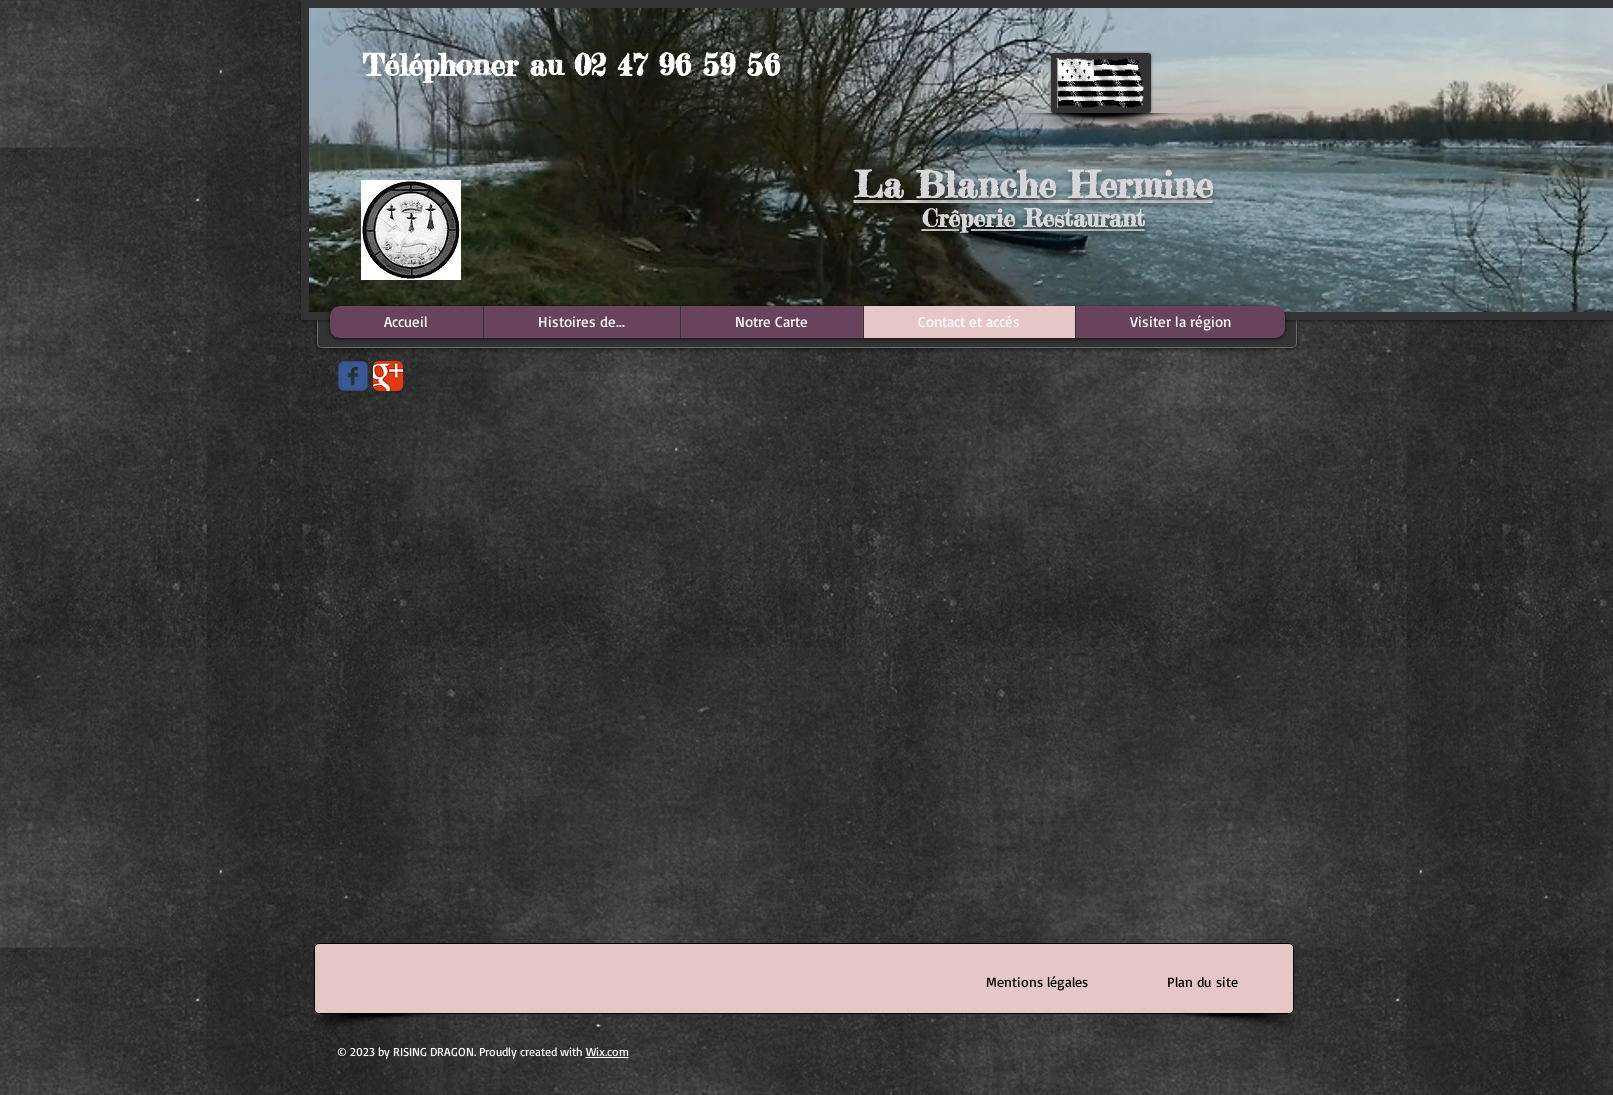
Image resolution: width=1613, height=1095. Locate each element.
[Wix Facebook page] (353, 376)
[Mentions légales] (1037, 981)
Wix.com (607, 1051)
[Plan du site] (1203, 981)
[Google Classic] (388, 376)
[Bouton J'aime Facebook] (353, 478)
